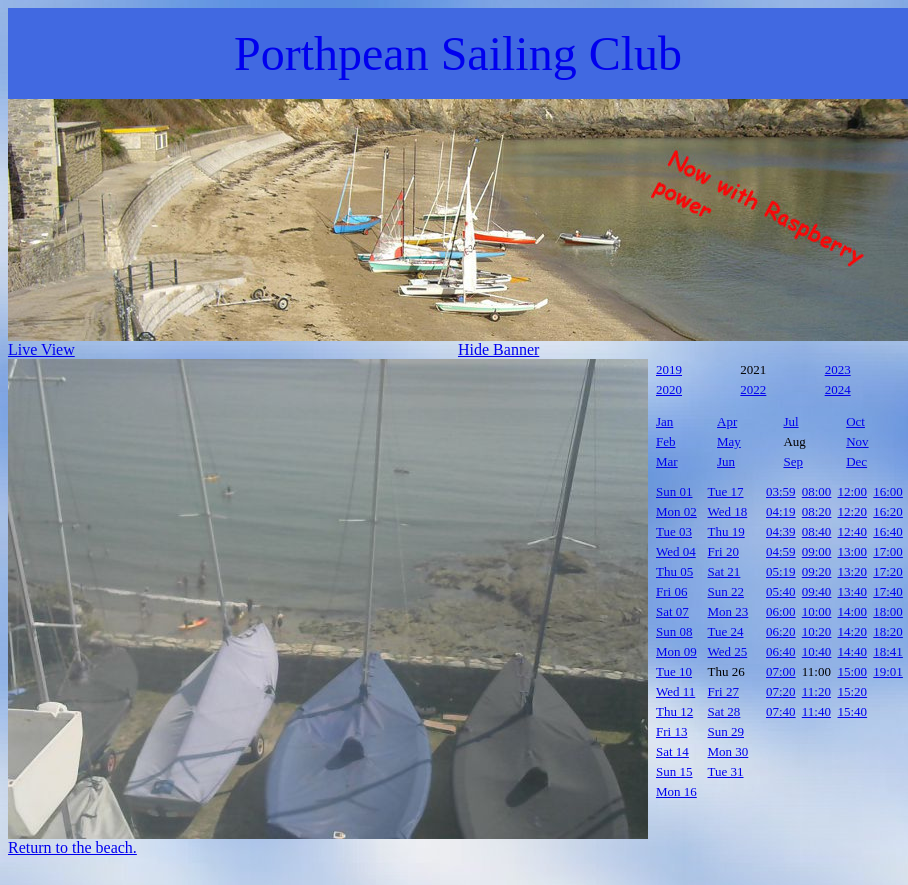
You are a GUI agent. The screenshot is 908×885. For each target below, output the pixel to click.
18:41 (888, 651)
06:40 (781, 651)
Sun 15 (674, 771)
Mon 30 (728, 751)
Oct (855, 421)
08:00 (817, 491)
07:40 (781, 711)
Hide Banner (498, 349)
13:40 (853, 591)
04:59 (781, 551)
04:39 (781, 531)
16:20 (888, 511)
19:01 (888, 671)
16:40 (888, 531)
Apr (727, 421)
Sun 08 (674, 631)
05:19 (781, 571)
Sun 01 (674, 491)
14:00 (853, 611)
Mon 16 (676, 791)
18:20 (888, 631)
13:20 (853, 571)
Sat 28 (724, 711)
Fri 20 (723, 551)
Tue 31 (726, 771)
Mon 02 (676, 511)
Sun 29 (726, 731)
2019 (669, 369)
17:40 (888, 591)
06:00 (781, 611)
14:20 (853, 631)
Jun (726, 461)
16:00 (888, 491)
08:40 (817, 531)
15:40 (853, 711)
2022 (753, 389)
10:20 (817, 631)
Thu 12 (674, 711)
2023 (838, 369)
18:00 (888, 611)
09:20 (817, 571)
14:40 (853, 651)
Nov (857, 441)
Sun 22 (726, 591)
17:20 (888, 571)
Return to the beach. (72, 847)
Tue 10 (674, 671)
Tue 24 (726, 631)
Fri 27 (723, 691)
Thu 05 (674, 571)
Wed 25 (728, 651)
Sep (793, 461)
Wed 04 (676, 551)
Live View (41, 349)
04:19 (781, 511)
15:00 (853, 671)
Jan (664, 421)
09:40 (817, 591)
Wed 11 (675, 691)
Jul (790, 421)
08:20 (817, 511)
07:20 (781, 691)
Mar (667, 461)
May (729, 441)
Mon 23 (728, 611)
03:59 (781, 491)
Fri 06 (671, 591)
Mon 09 (676, 651)
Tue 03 (674, 531)
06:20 (781, 631)
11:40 (816, 711)
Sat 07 (672, 611)
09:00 (817, 551)
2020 (669, 389)
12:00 (853, 491)
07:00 (781, 671)
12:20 (853, 511)
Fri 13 (671, 731)
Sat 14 (672, 751)
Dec (856, 461)
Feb (666, 441)
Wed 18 (728, 511)
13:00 (853, 551)
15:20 (853, 691)
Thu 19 (726, 531)
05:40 (781, 591)
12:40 (853, 531)
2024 (838, 389)
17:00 (888, 551)
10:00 (817, 611)
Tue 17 (726, 491)
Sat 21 (724, 571)
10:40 (817, 651)
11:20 (816, 691)
